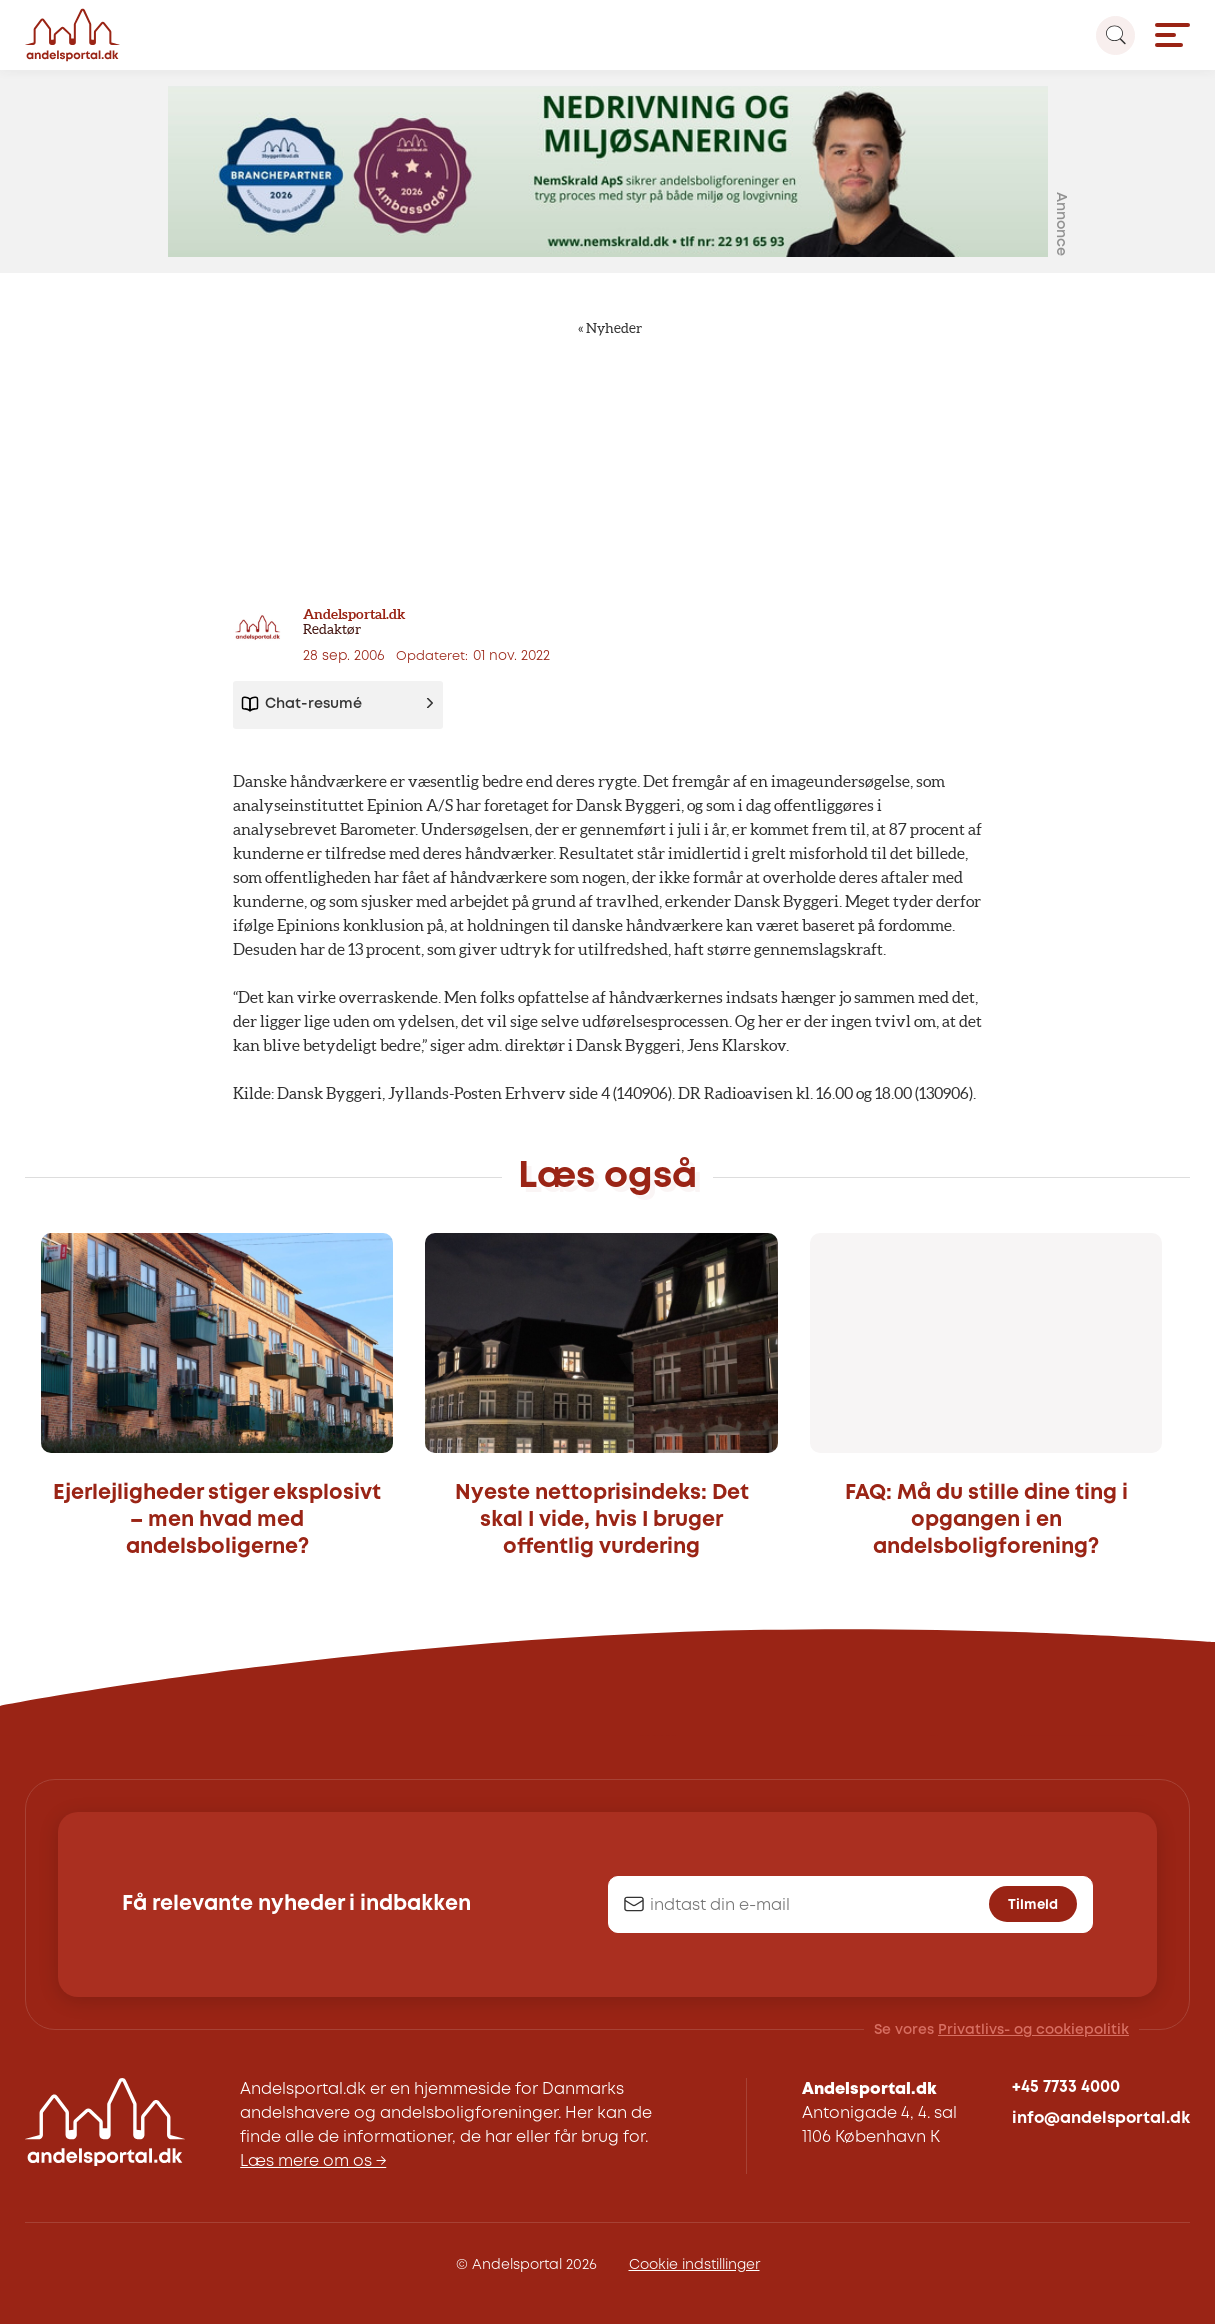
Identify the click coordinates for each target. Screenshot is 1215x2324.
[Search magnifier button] (1115, 35)
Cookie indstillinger (694, 2265)
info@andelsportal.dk (1101, 2118)
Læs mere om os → (313, 2161)
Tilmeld (1033, 1905)
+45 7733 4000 (1066, 2087)
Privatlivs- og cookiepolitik (1033, 2030)
